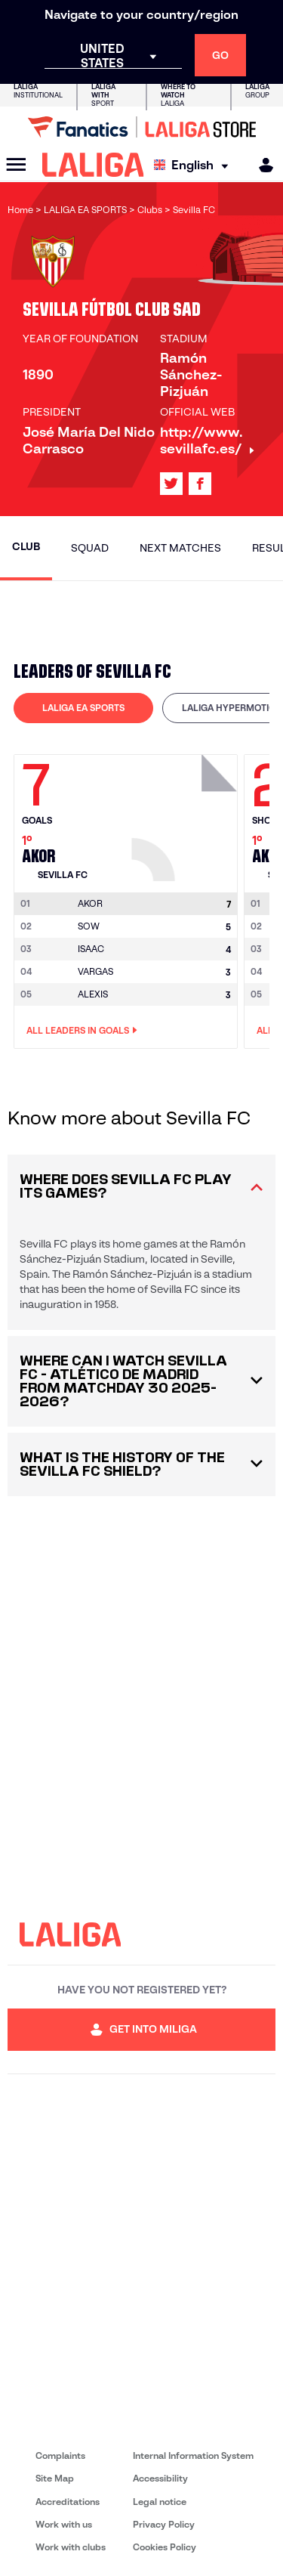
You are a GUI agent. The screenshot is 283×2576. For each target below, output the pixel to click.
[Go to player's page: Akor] (186, 814)
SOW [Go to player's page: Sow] (89, 926)
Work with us (63, 2524)
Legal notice (159, 2501)
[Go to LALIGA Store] (141, 127)
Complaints (60, 2455)
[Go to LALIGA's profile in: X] (171, 483)
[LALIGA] (93, 165)
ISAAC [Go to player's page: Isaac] (91, 949)
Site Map (54, 2478)
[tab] (83, 708)
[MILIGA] (261, 165)
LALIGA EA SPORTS (83, 708)
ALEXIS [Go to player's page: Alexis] (93, 994)
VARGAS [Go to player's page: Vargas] (95, 971)
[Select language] (194, 165)
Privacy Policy (164, 2524)
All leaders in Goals (81, 1030)
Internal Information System (193, 2455)
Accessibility (160, 2478)
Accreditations (67, 2501)
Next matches (180, 548)
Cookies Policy (164, 2547)
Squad (90, 548)
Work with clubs (70, 2547)
